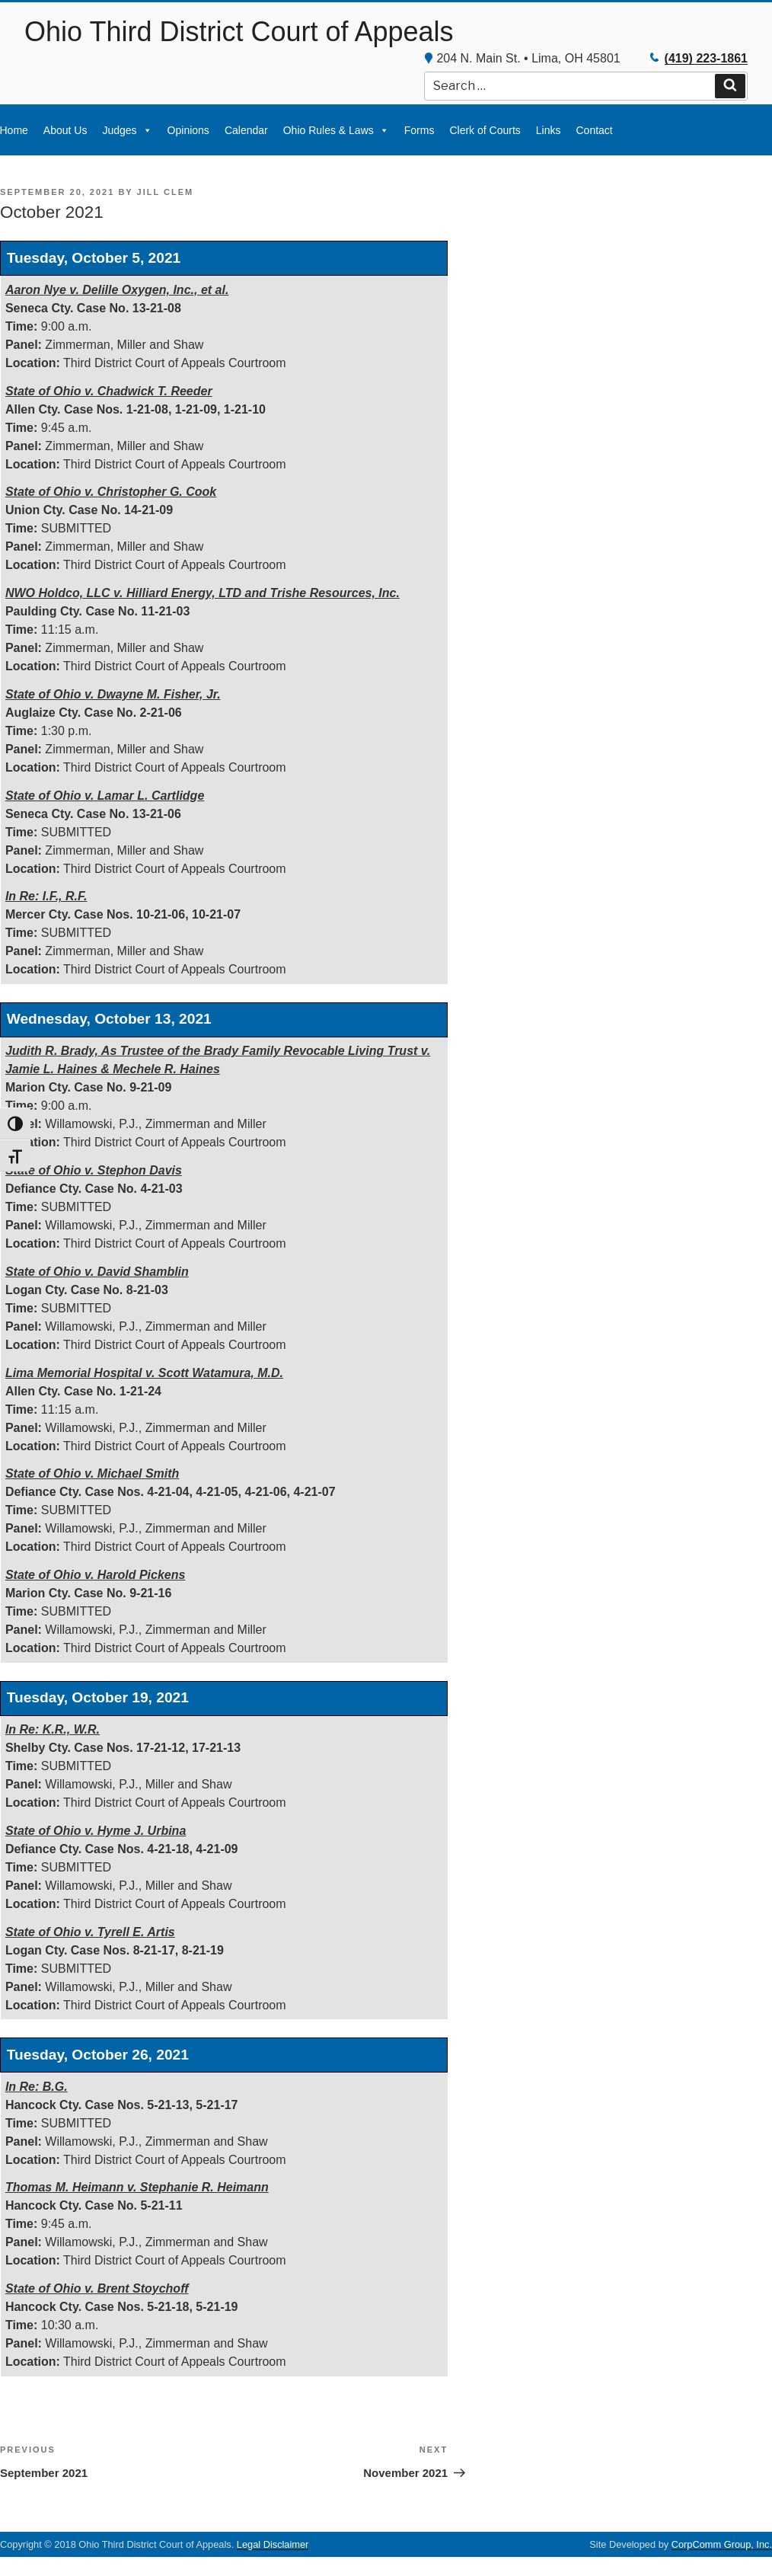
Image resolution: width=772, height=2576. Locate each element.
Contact (594, 130)
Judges (127, 130)
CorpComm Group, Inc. (722, 2544)
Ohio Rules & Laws (336, 130)
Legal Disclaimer (273, 2544)
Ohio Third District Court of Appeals (239, 31)
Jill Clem (165, 192)
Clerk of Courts (484, 130)
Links (548, 130)
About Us (65, 130)
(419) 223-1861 (706, 58)
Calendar (246, 130)
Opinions (188, 130)
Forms (419, 130)
